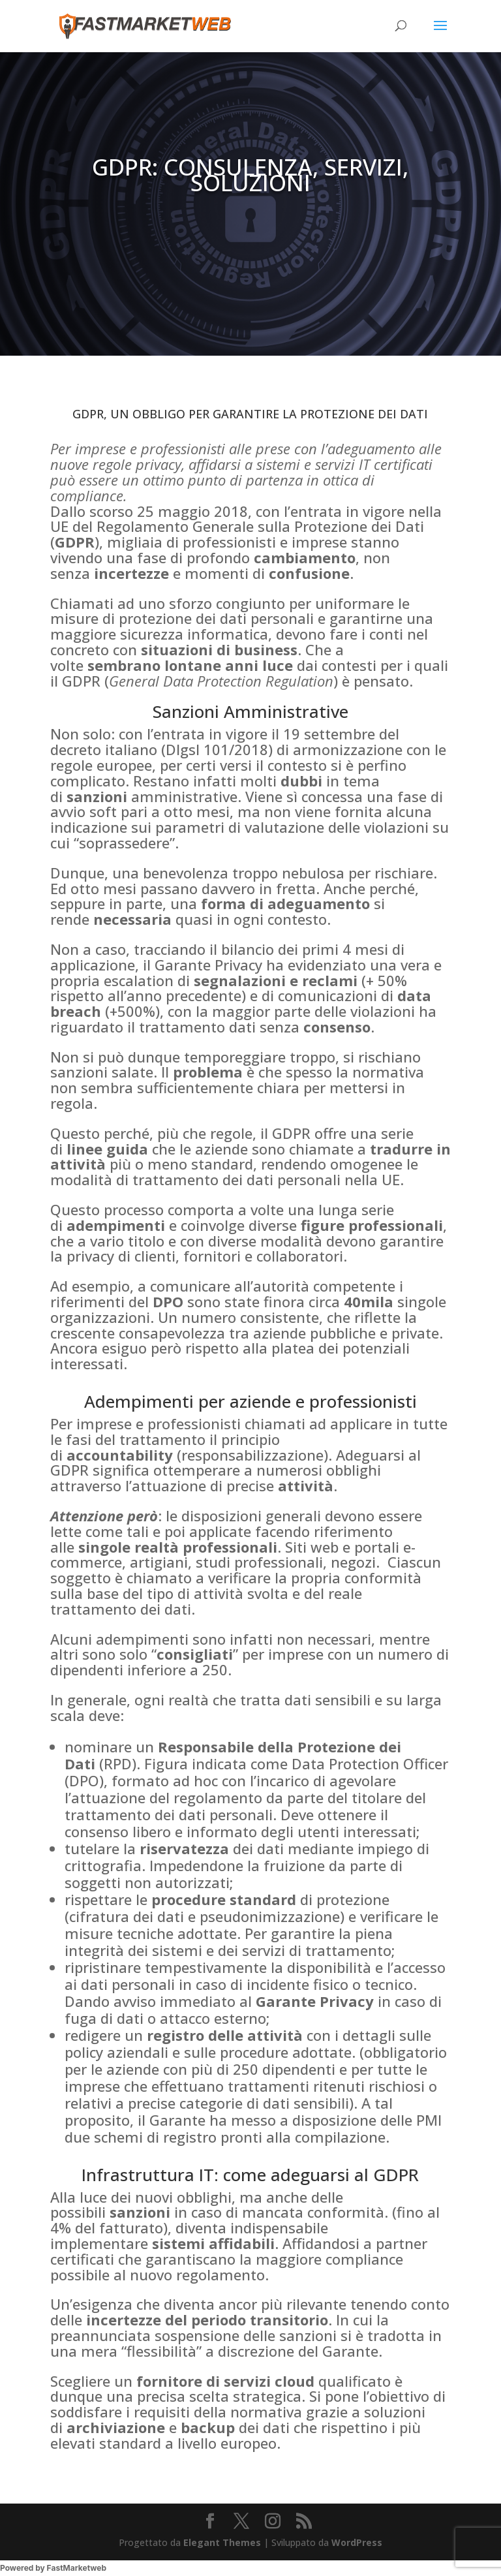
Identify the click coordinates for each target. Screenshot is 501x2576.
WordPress (356, 2542)
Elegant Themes (222, 2542)
